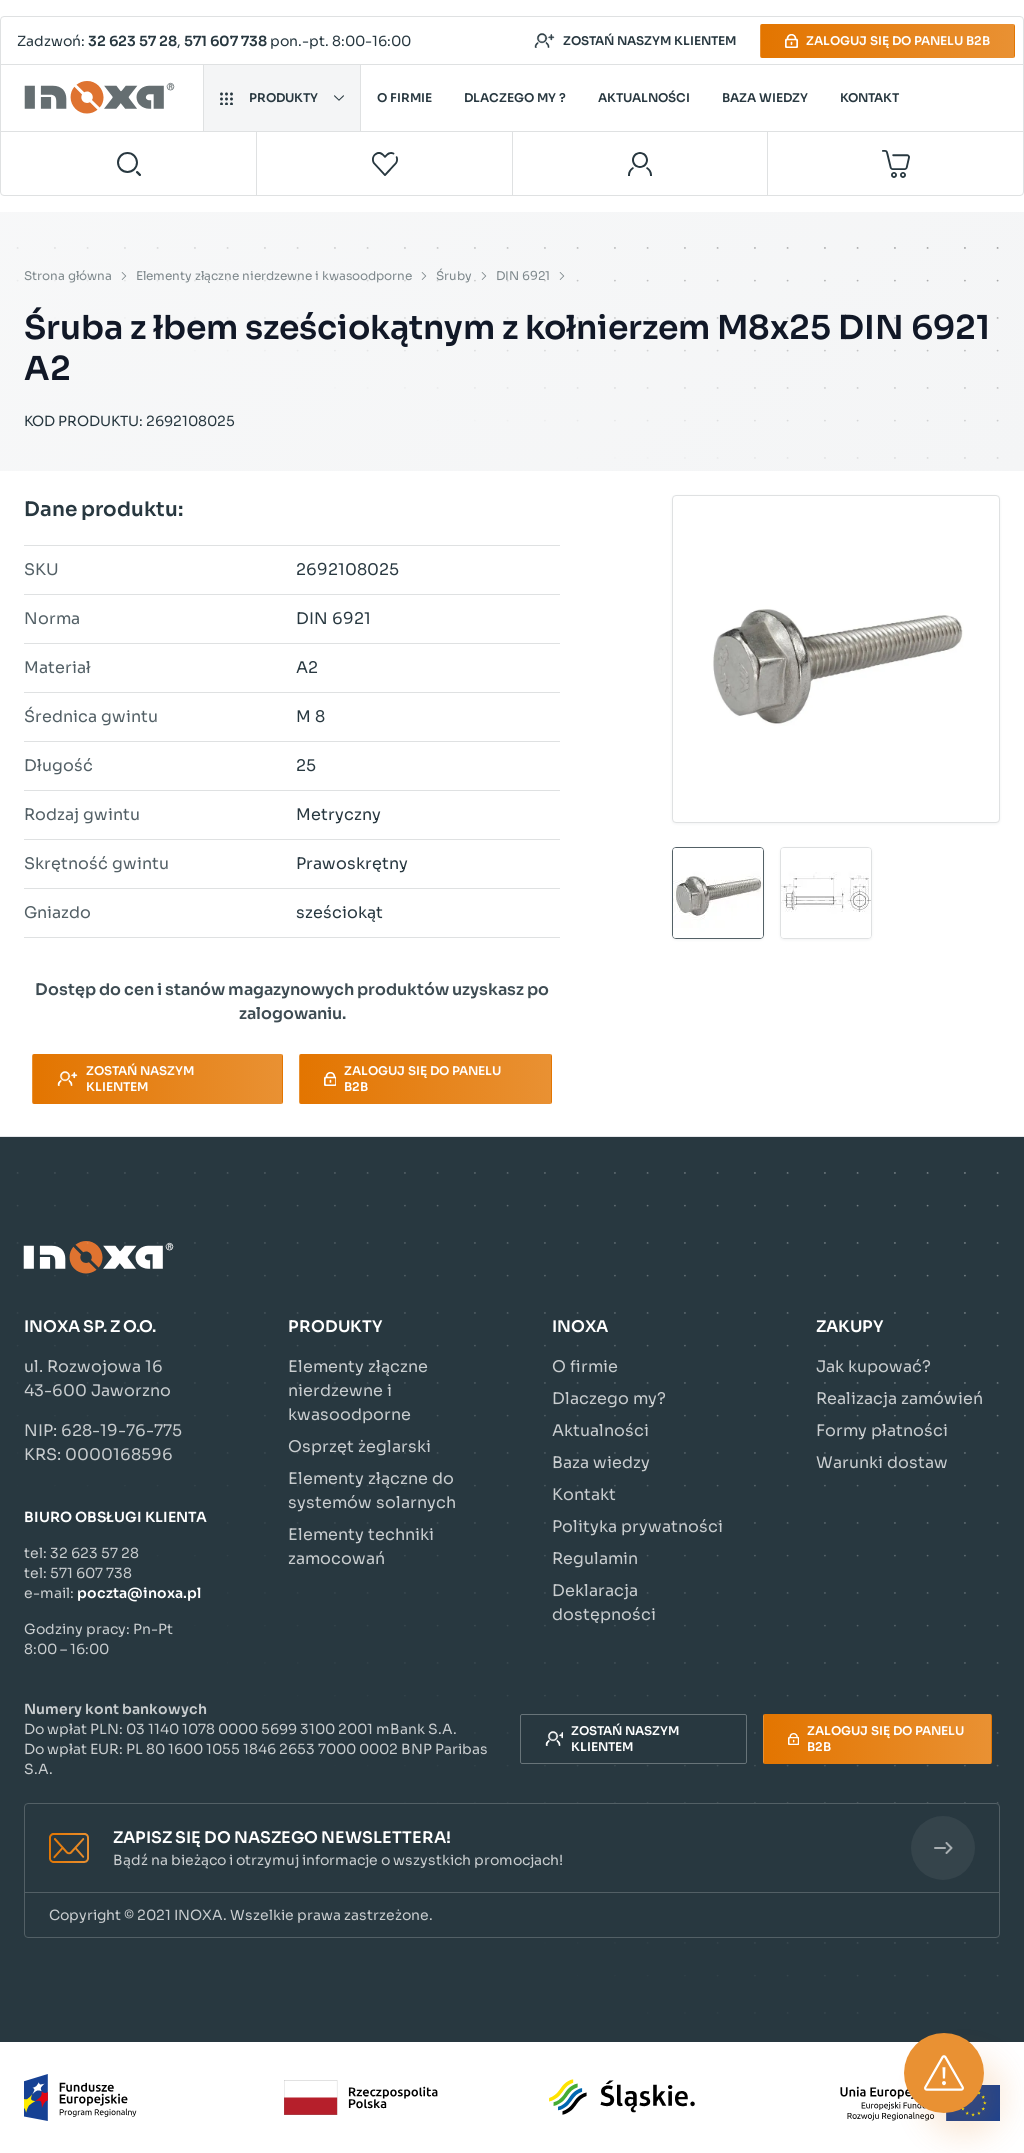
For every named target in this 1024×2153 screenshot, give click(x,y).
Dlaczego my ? (515, 97)
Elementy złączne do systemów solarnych (372, 1490)
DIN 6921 (523, 275)
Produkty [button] (282, 97)
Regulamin (595, 1558)
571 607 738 (225, 41)
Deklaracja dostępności (604, 1602)
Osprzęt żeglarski (359, 1446)
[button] (512, 1848)
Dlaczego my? (609, 1398)
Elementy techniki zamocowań (361, 1546)
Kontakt (869, 97)
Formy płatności (882, 1430)
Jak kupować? (873, 1366)
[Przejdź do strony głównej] (102, 98)
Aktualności (644, 97)
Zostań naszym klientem (635, 41)
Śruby (454, 275)
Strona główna (68, 275)
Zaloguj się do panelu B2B (887, 40)
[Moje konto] (640, 163)
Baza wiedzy (765, 97)
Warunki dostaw (882, 1462)
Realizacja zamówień (899, 1398)
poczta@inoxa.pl (139, 1593)
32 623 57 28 (132, 41)
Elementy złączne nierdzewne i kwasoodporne (274, 275)
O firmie (404, 97)
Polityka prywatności (637, 1526)
